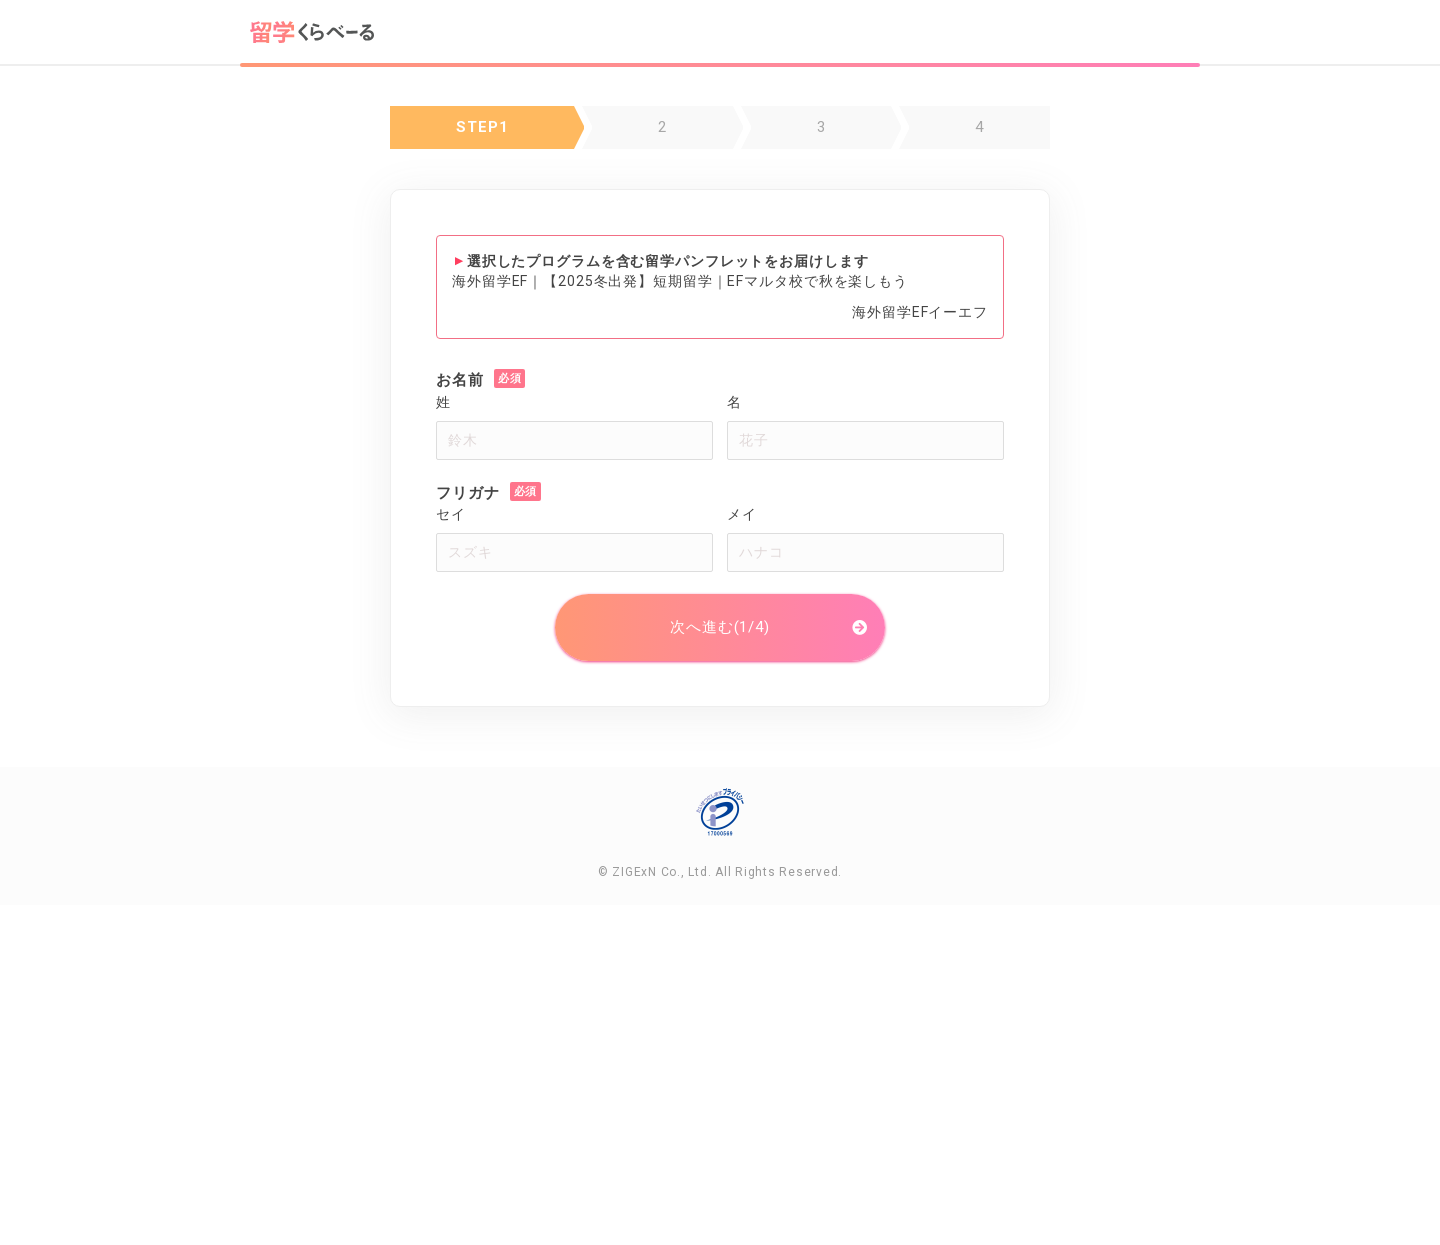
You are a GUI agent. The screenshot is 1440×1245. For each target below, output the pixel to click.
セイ (451, 514)
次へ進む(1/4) (720, 627)
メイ (742, 514)
